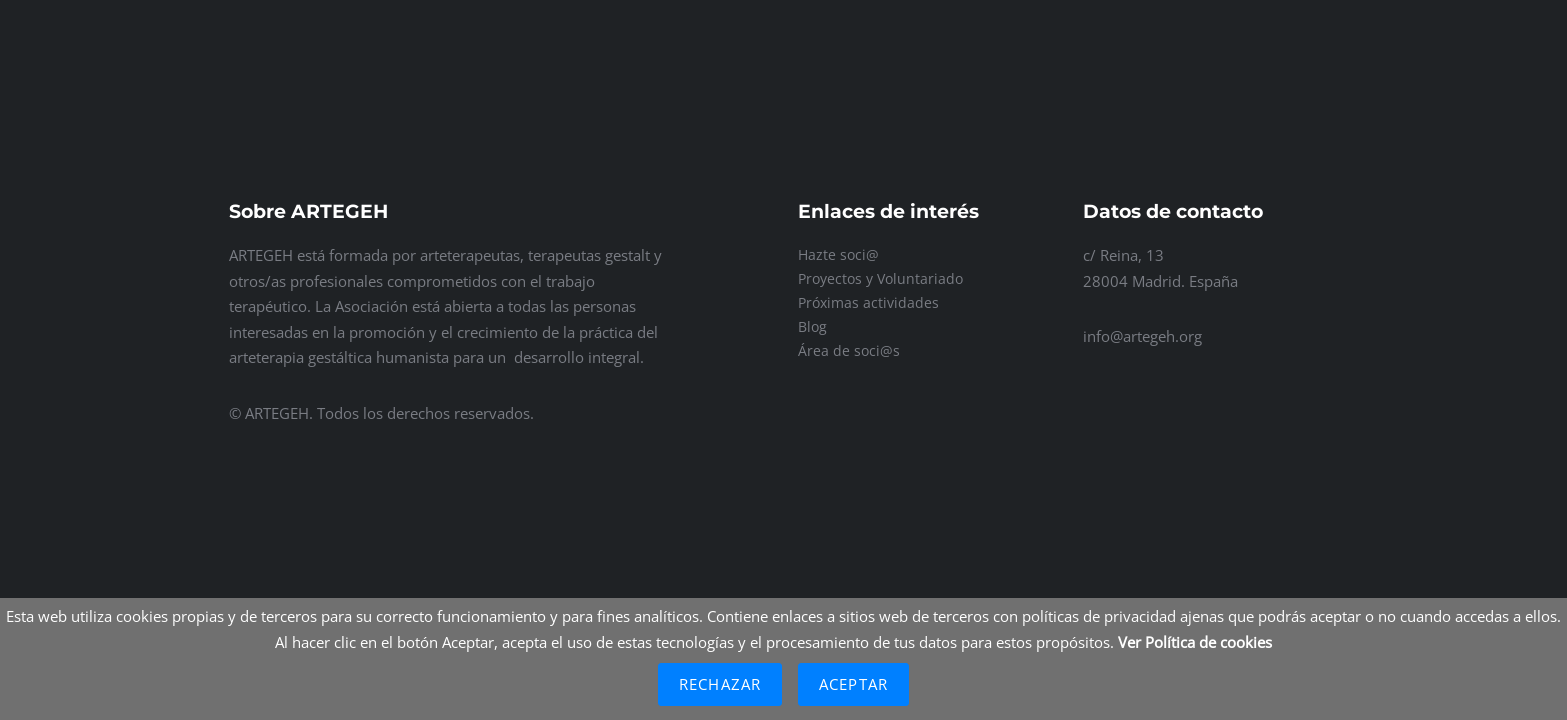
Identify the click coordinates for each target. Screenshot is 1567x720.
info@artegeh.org (1142, 336)
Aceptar (853, 684)
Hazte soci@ (838, 254)
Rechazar (720, 684)
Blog (812, 326)
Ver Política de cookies (1195, 642)
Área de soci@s (849, 350)
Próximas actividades (868, 302)
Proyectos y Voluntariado (880, 278)
